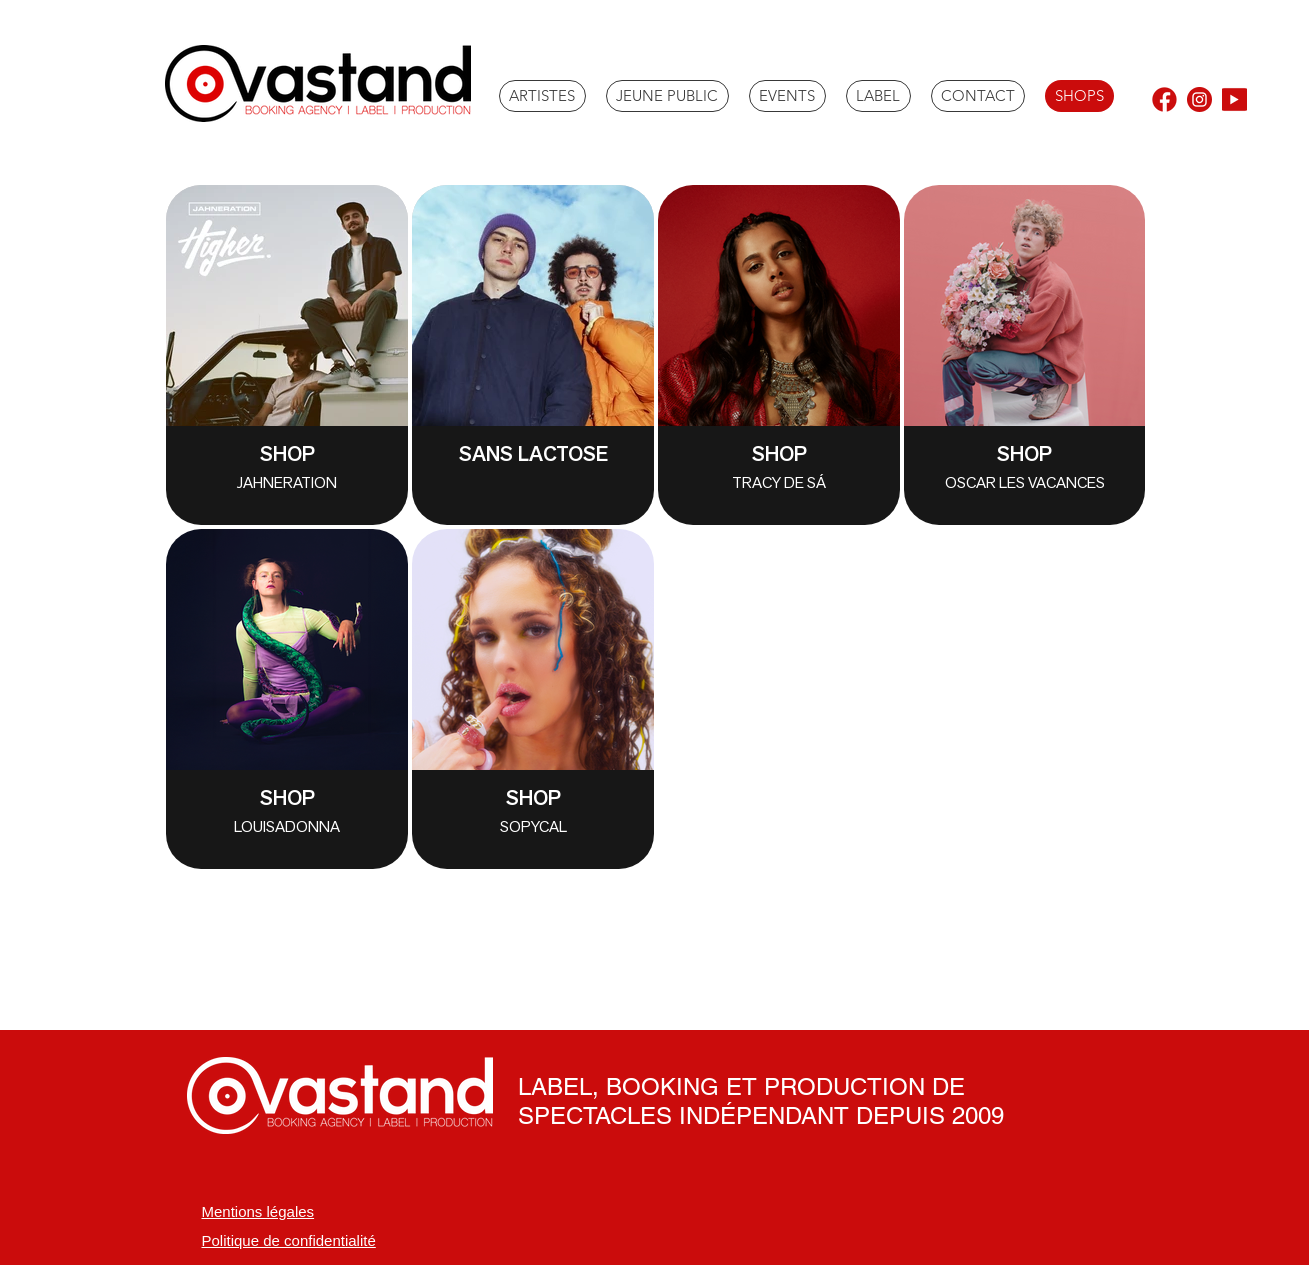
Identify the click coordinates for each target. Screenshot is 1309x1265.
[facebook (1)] (1164, 99)
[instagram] (1199, 99)
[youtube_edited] (1234, 99)
